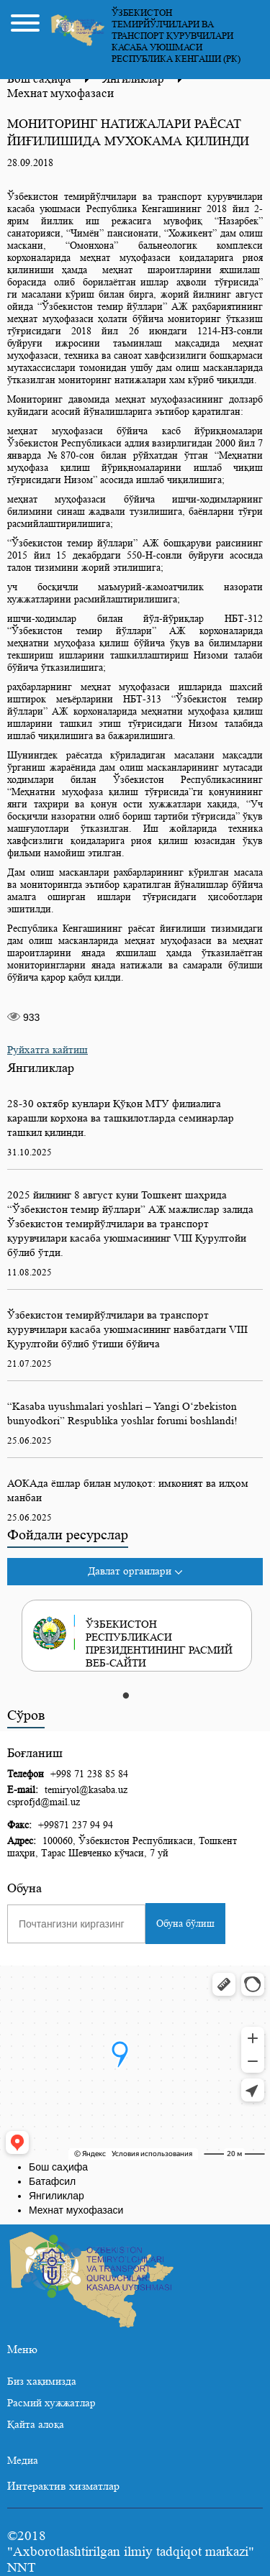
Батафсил (52, 2181)
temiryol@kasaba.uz (86, 1789)
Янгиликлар (56, 2195)
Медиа (22, 2460)
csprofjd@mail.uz (43, 1801)
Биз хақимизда (41, 2381)
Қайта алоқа (35, 2425)
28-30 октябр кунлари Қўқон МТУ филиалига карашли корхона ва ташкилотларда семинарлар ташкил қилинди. (120, 1118)
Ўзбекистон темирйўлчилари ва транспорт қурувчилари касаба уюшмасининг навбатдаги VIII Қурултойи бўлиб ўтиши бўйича (127, 1329)
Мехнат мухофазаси (60, 93)
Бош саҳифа (58, 2167)
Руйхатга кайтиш (47, 1050)
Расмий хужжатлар (51, 2403)
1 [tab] (126, 1697)
